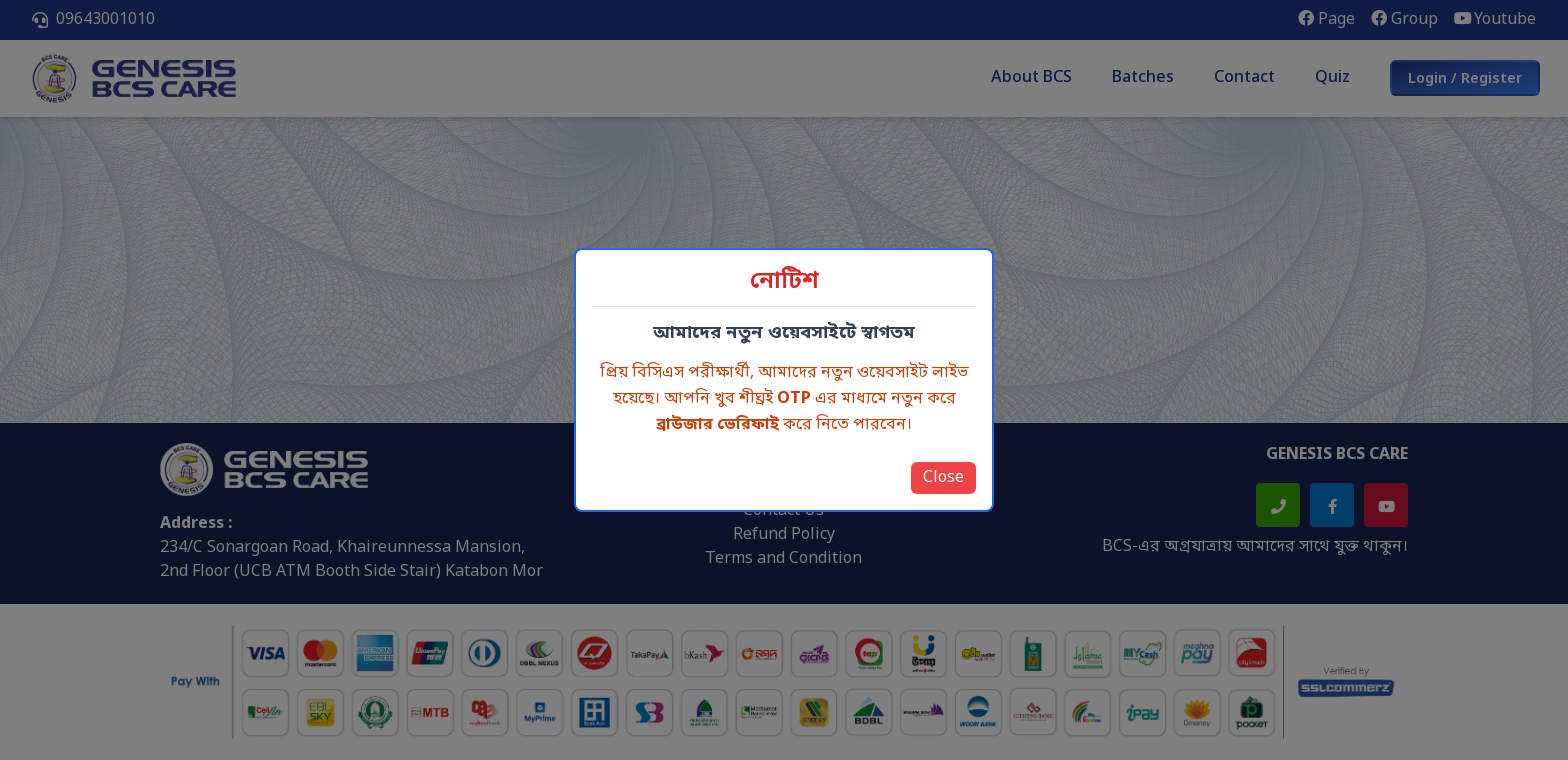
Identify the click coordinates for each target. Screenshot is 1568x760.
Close (943, 478)
